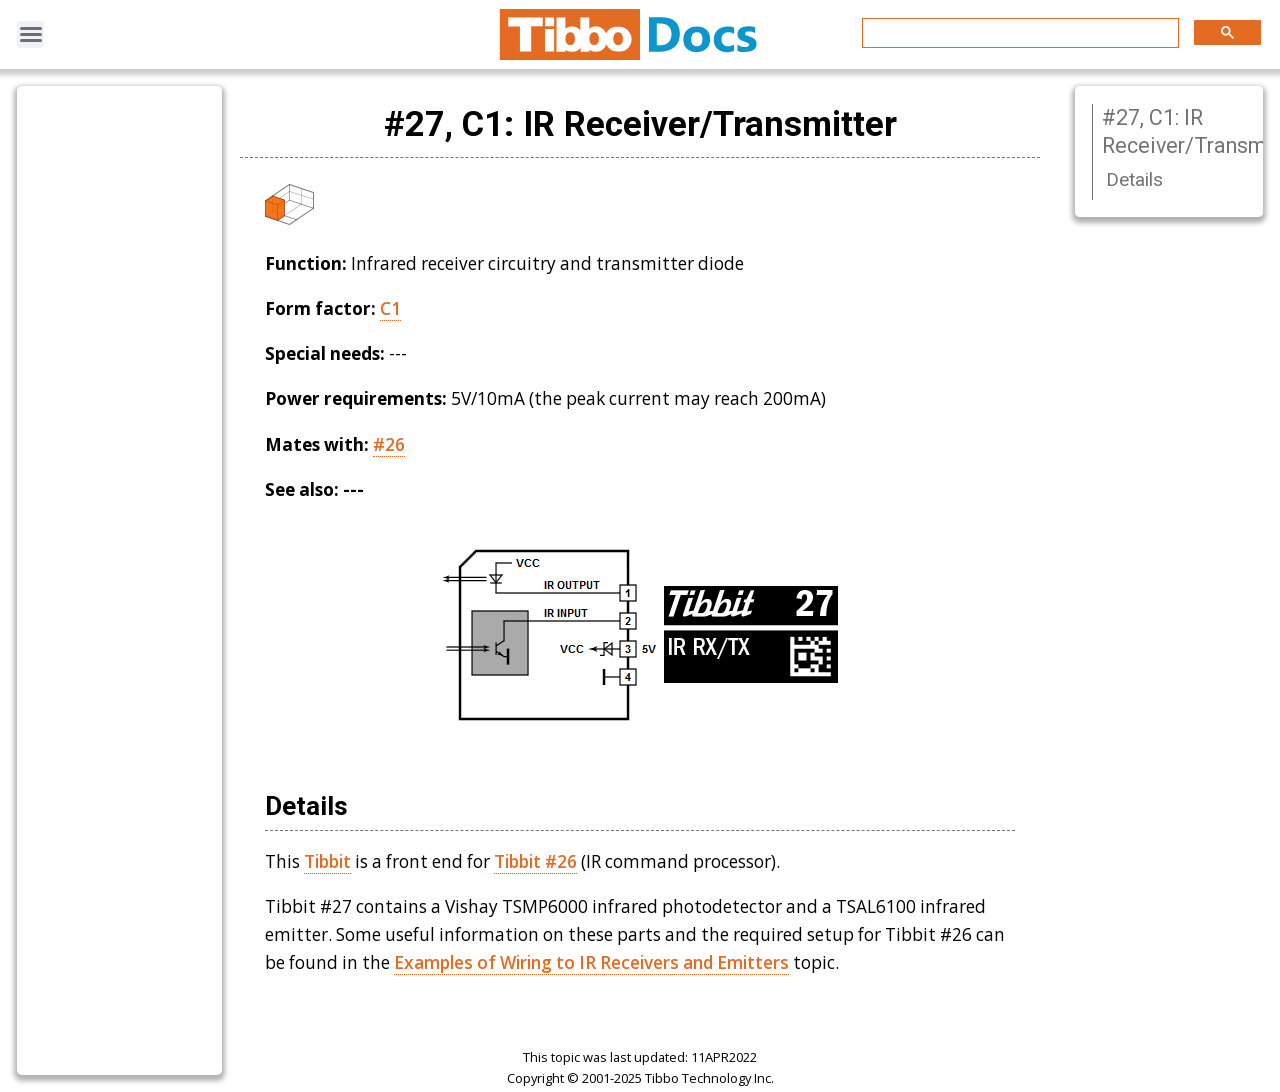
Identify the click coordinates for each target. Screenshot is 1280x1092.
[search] (1018, 34)
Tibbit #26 (535, 861)
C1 (390, 308)
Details (1134, 179)
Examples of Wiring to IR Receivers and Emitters (591, 962)
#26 (389, 444)
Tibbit (327, 861)
